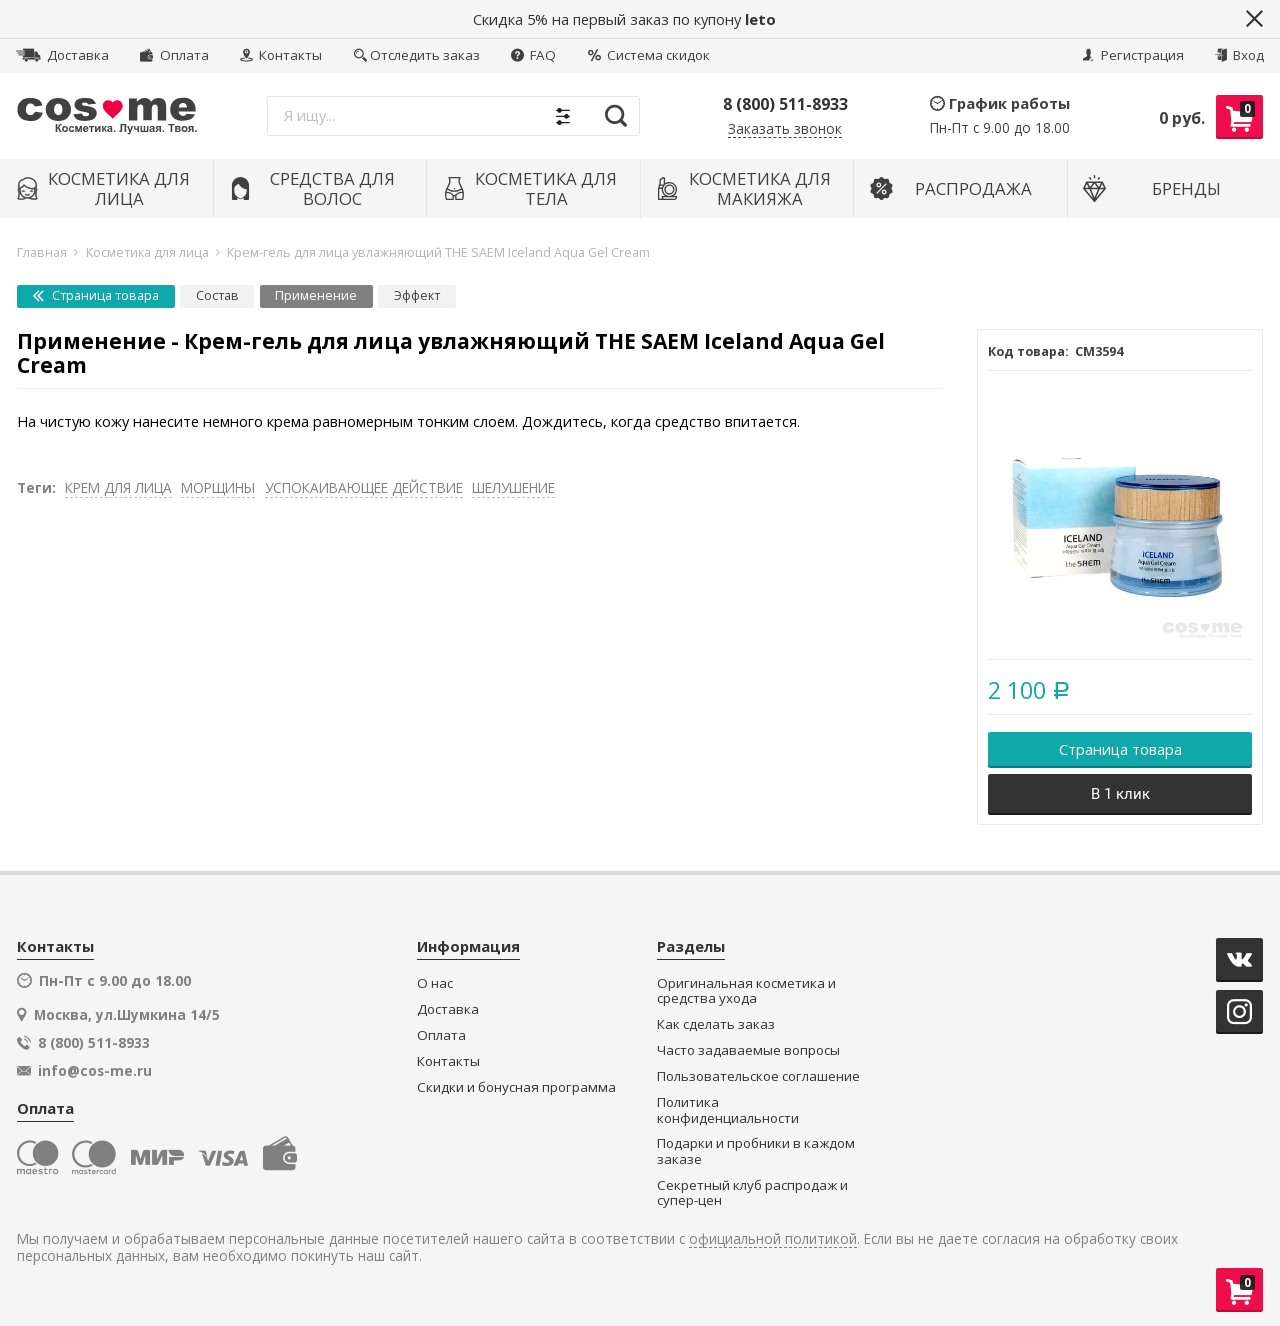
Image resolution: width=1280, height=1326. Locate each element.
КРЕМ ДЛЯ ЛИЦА (118, 487)
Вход (1239, 55)
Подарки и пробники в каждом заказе (756, 1151)
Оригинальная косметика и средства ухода (746, 991)
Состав (217, 295)
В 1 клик (1120, 794)
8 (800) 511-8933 (785, 104)
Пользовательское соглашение (758, 1076)
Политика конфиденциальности (728, 1110)
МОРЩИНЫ (218, 487)
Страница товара (96, 295)
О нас (435, 983)
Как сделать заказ (716, 1024)
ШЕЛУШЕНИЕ (513, 487)
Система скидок (649, 55)
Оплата (174, 55)
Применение (316, 295)
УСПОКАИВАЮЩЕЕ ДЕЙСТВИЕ (364, 487)
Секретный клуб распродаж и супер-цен (752, 1193)
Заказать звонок (785, 129)
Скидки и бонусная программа (516, 1087)
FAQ (533, 55)
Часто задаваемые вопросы (748, 1050)
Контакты (281, 55)
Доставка (62, 55)
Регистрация (1133, 55)
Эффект (417, 295)
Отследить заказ (417, 55)
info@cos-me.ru (95, 1071)
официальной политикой (773, 1239)
